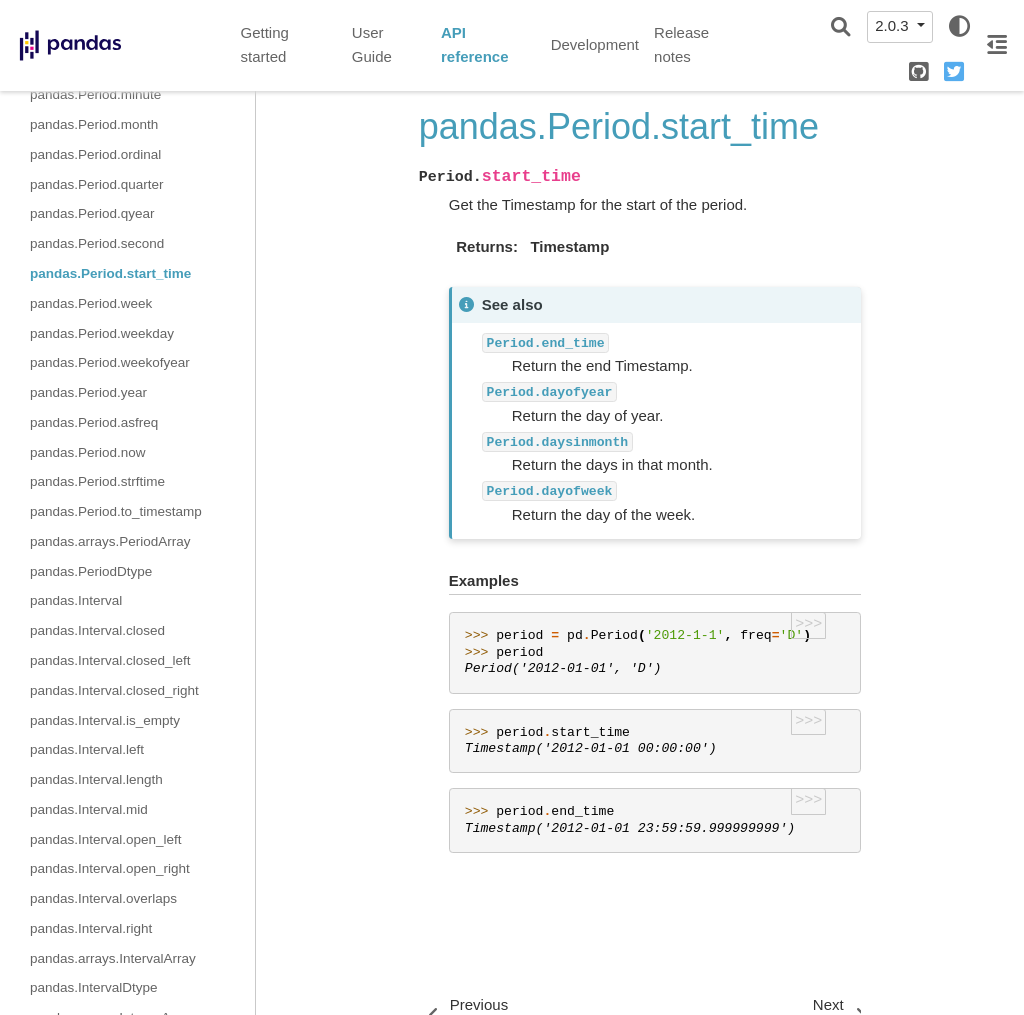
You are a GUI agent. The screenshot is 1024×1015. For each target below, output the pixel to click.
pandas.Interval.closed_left (110, 660)
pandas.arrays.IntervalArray (113, 958)
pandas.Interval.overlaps (103, 898)
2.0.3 (894, 25)
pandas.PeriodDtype (91, 571)
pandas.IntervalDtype (94, 987)
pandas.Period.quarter (97, 184)
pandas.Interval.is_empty (105, 720)
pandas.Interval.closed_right (114, 690)
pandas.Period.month (94, 124)
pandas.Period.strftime (97, 481)
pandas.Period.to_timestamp (116, 511)
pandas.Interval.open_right (110, 868)
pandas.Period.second (97, 243)
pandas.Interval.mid (89, 809)
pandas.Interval (76, 600)
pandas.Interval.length (96, 779)
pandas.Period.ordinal (95, 154)
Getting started (265, 45)
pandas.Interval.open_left (106, 839)
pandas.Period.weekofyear (110, 362)
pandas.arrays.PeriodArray (110, 541)
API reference (475, 45)
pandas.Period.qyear (92, 213)
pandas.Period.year (88, 392)
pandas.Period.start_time (110, 273)
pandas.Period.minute (95, 94)
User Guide (372, 45)
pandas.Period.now (88, 452)
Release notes (681, 45)
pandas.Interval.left (87, 749)
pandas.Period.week (91, 303)
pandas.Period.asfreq (94, 422)
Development (595, 44)
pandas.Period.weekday (102, 333)
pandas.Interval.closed (97, 630)
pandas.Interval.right (91, 928)
